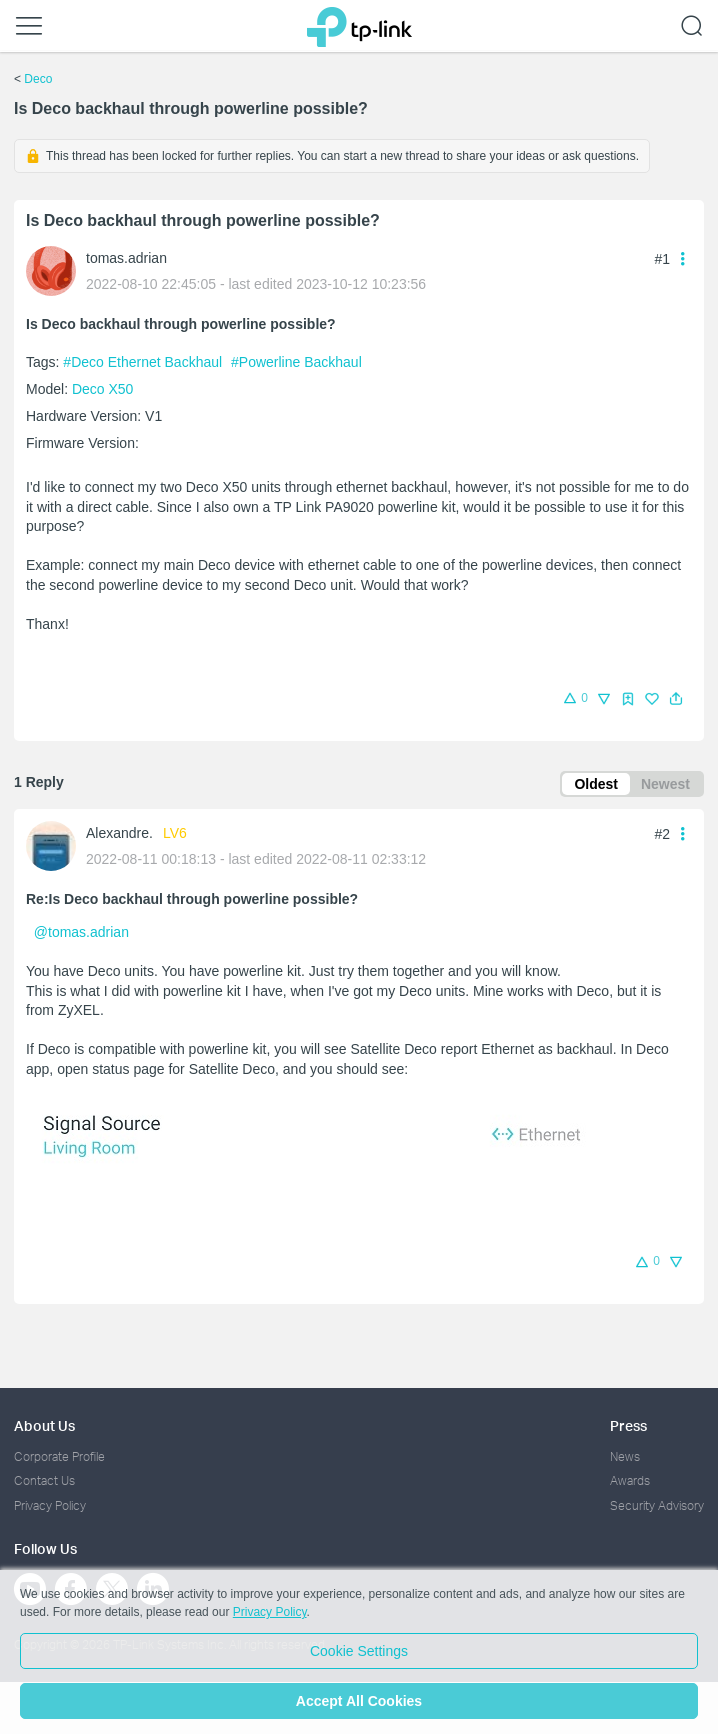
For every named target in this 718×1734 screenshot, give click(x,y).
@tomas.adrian (81, 932)
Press (628, 1425)
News (625, 1456)
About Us (44, 1425)
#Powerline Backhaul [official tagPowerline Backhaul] (296, 362)
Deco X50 (102, 389)
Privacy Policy (50, 1505)
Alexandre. (119, 833)
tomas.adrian (126, 258)
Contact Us (44, 1480)
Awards (630, 1480)
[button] (676, 699)
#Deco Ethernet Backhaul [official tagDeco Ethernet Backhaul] (144, 362)
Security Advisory (657, 1505)
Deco (38, 79)
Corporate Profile (59, 1456)
